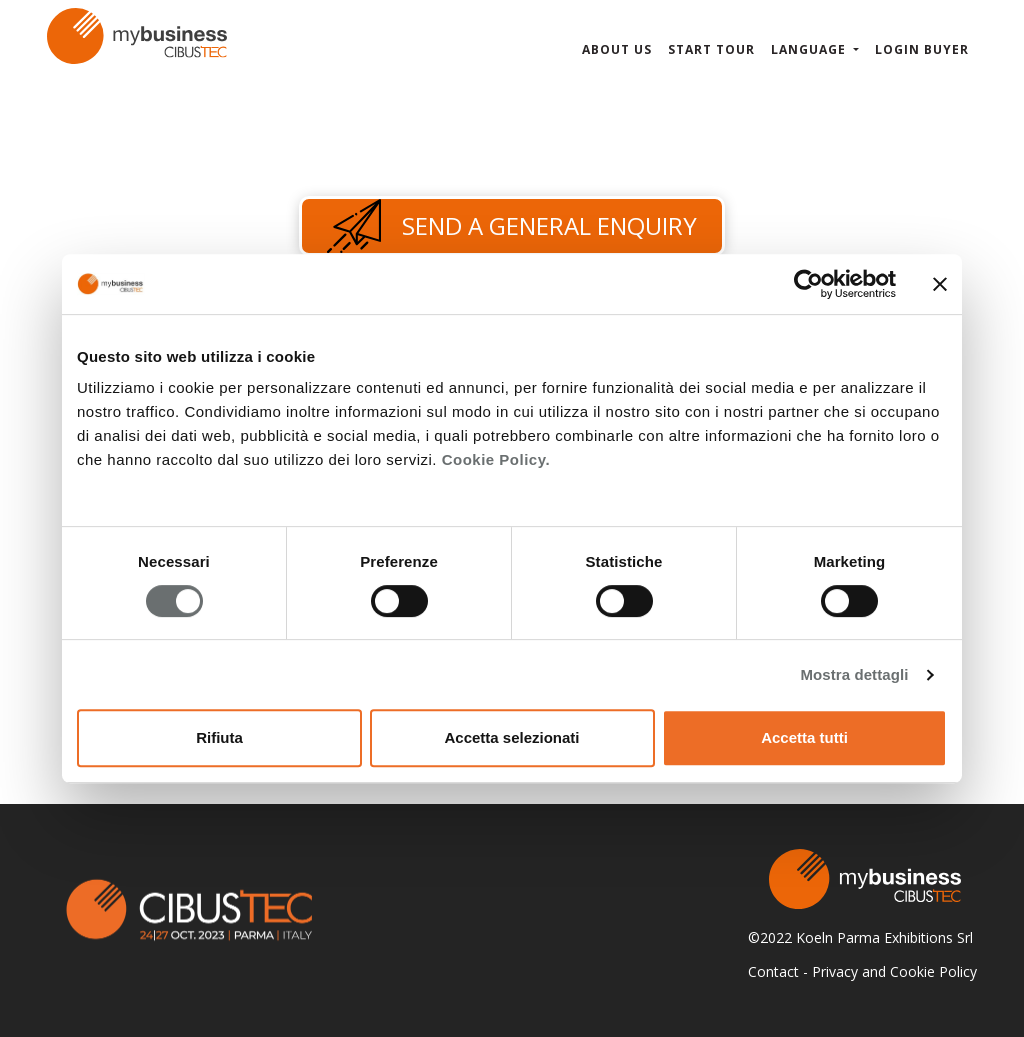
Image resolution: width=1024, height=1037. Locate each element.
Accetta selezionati (511, 737)
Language (810, 49)
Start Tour (711, 49)
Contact (773, 971)
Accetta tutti (804, 737)
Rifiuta (219, 737)
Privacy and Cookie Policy (894, 971)
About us (617, 49)
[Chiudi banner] (940, 284)
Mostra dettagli (854, 674)
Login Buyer (922, 49)
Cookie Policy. (496, 459)
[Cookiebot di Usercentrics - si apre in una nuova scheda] (808, 284)
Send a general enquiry (512, 226)
